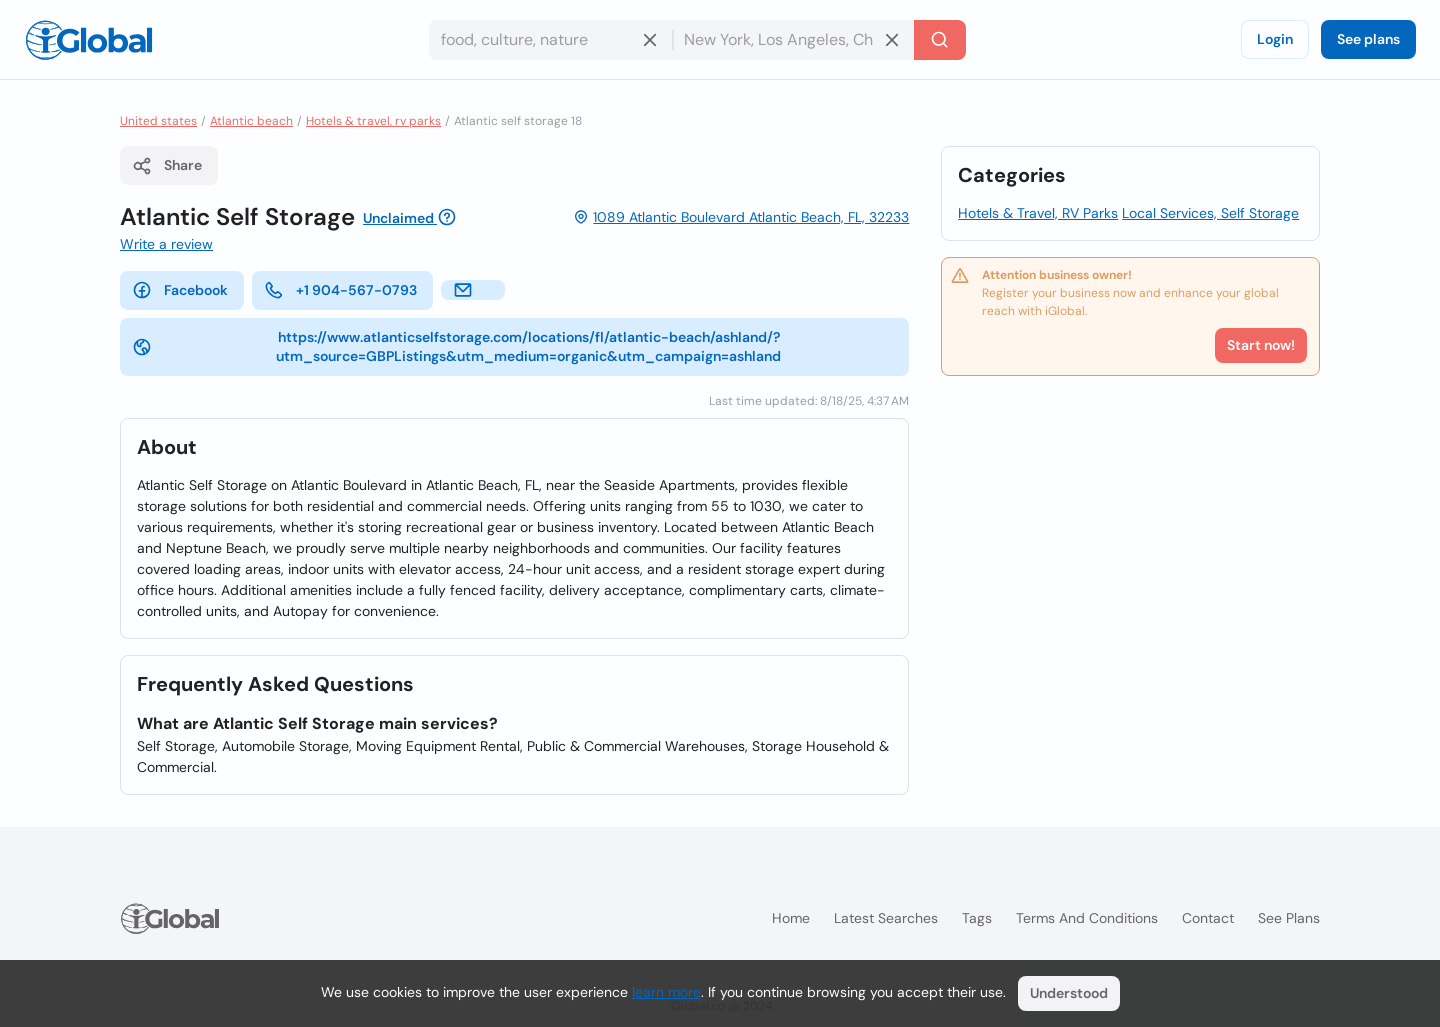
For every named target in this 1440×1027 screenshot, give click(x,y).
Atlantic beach (251, 121)
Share (167, 166)
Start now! (1261, 345)
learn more (666, 992)
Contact (1208, 918)
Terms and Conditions (1087, 918)
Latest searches (886, 918)
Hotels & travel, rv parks (373, 121)
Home (791, 918)
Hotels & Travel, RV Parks (1038, 213)
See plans (1368, 39)
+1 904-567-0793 (340, 290)
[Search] (940, 40)
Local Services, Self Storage (1210, 213)
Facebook (180, 290)
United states (158, 121)
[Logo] (89, 40)
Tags (977, 918)
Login (1275, 39)
